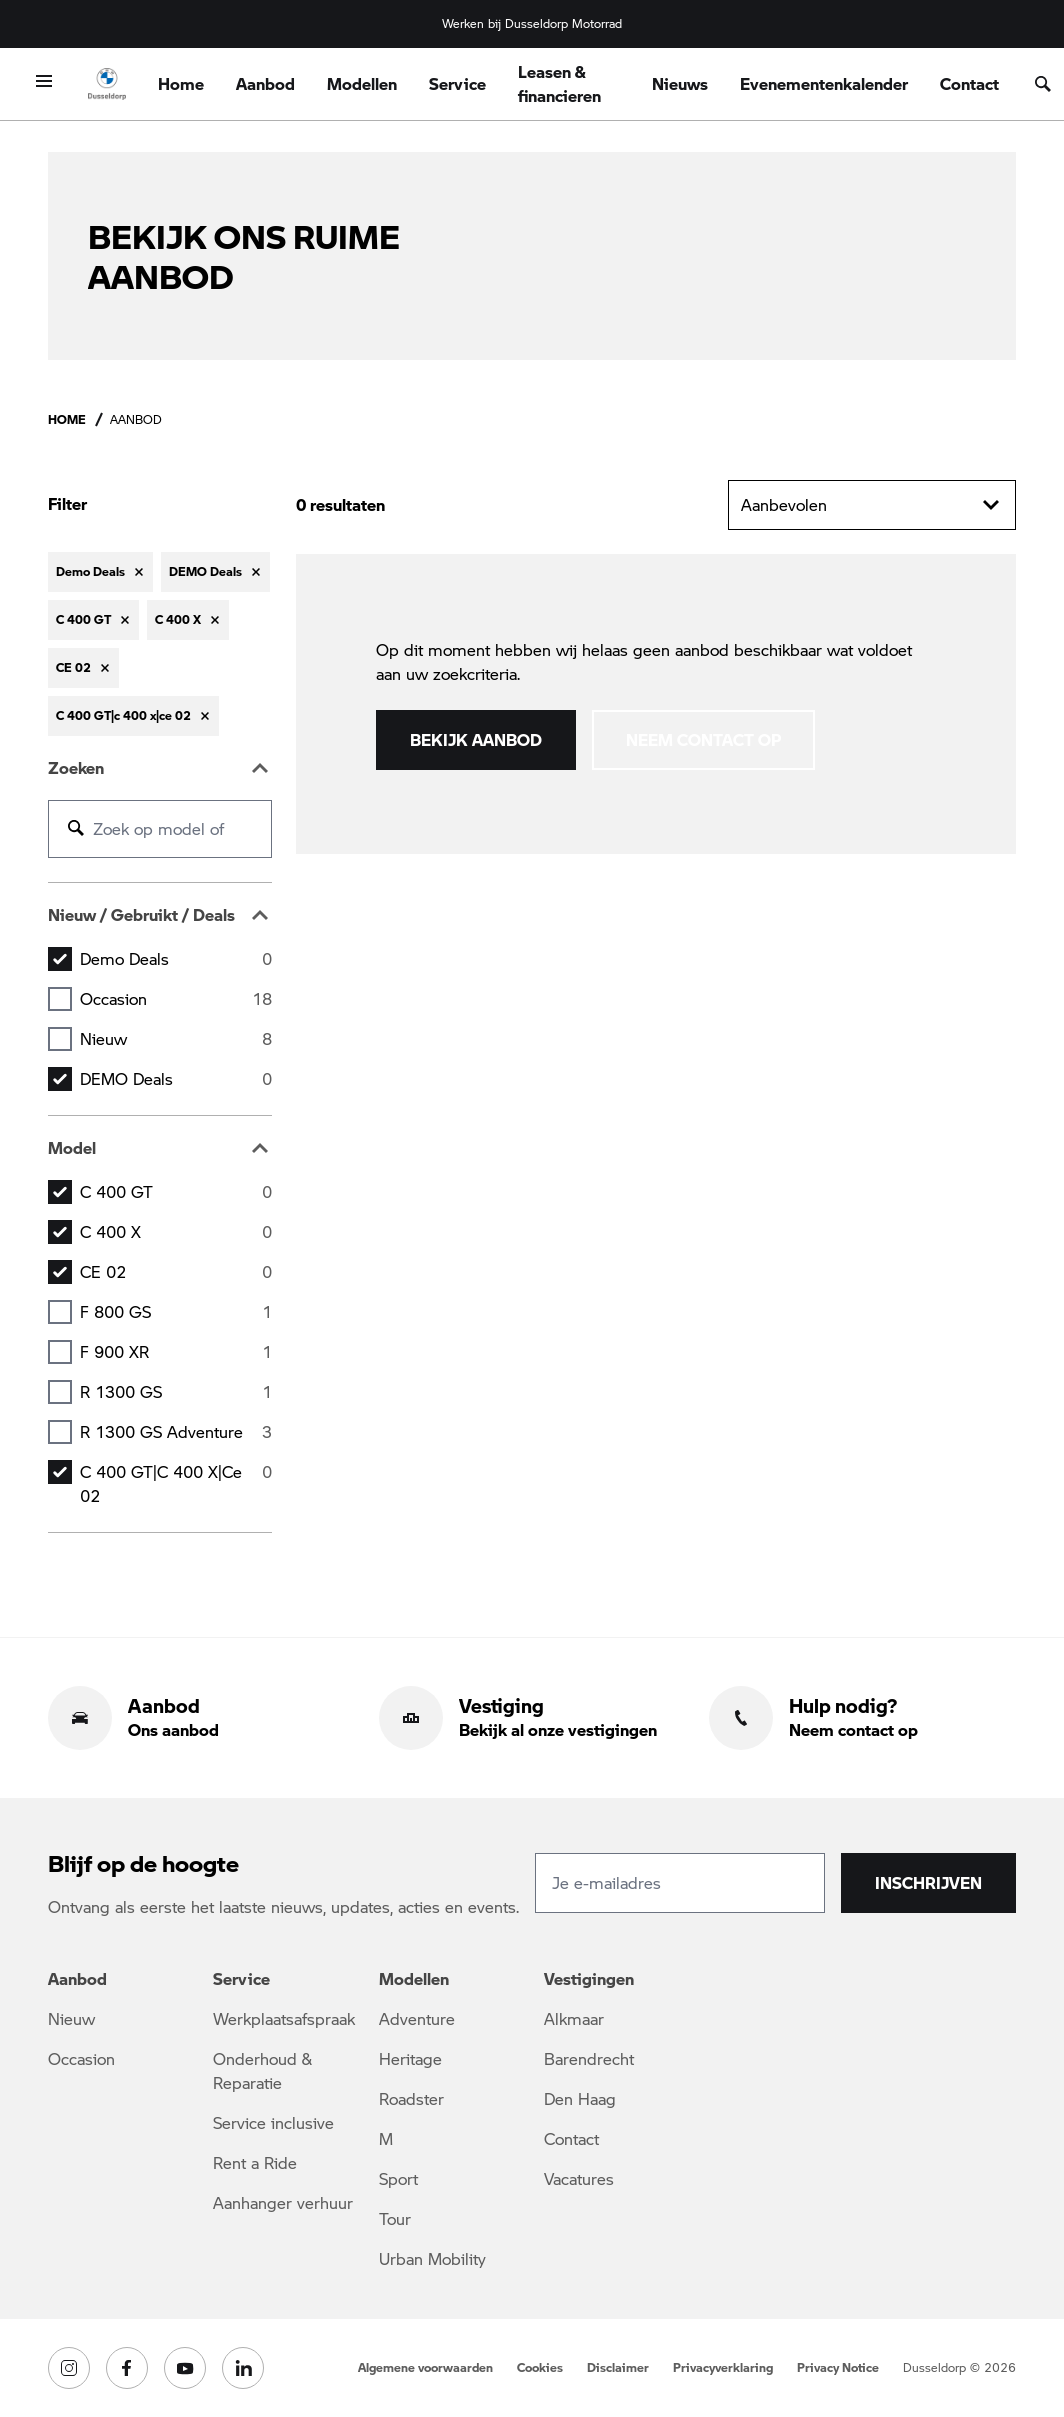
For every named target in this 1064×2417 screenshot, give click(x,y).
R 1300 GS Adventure (176, 1432)
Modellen (362, 83)
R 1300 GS (176, 1392)
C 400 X (176, 1232)
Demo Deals (176, 959)
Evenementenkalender (824, 83)
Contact (969, 83)
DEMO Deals (176, 1079)
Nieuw (176, 1039)
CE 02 (176, 1272)
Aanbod (265, 83)
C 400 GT (176, 1192)
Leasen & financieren (559, 83)
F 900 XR (176, 1352)
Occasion (176, 999)
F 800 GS (176, 1312)
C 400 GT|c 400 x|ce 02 (176, 1484)
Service (457, 83)
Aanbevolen (872, 505)
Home (181, 83)
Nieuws (680, 83)
